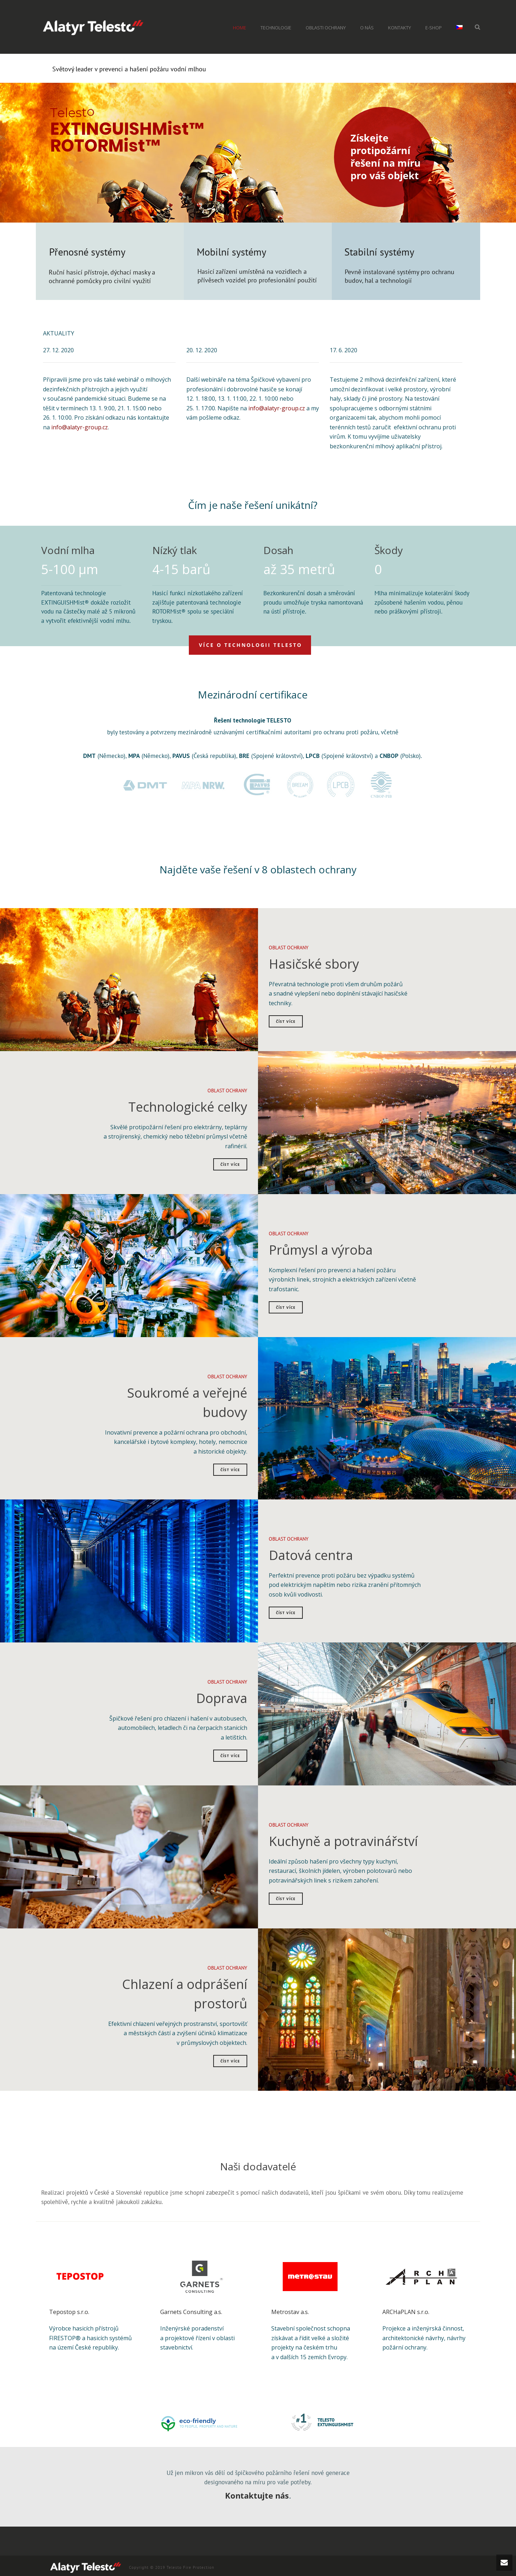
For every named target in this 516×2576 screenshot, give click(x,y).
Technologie (276, 27)
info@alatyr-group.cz (79, 425)
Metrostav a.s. (290, 2309)
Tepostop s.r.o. (69, 2309)
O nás (367, 27)
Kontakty (399, 27)
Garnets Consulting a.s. (191, 2309)
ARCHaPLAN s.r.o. (405, 2309)
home (239, 27)
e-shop (433, 27)
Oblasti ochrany (326, 27)
